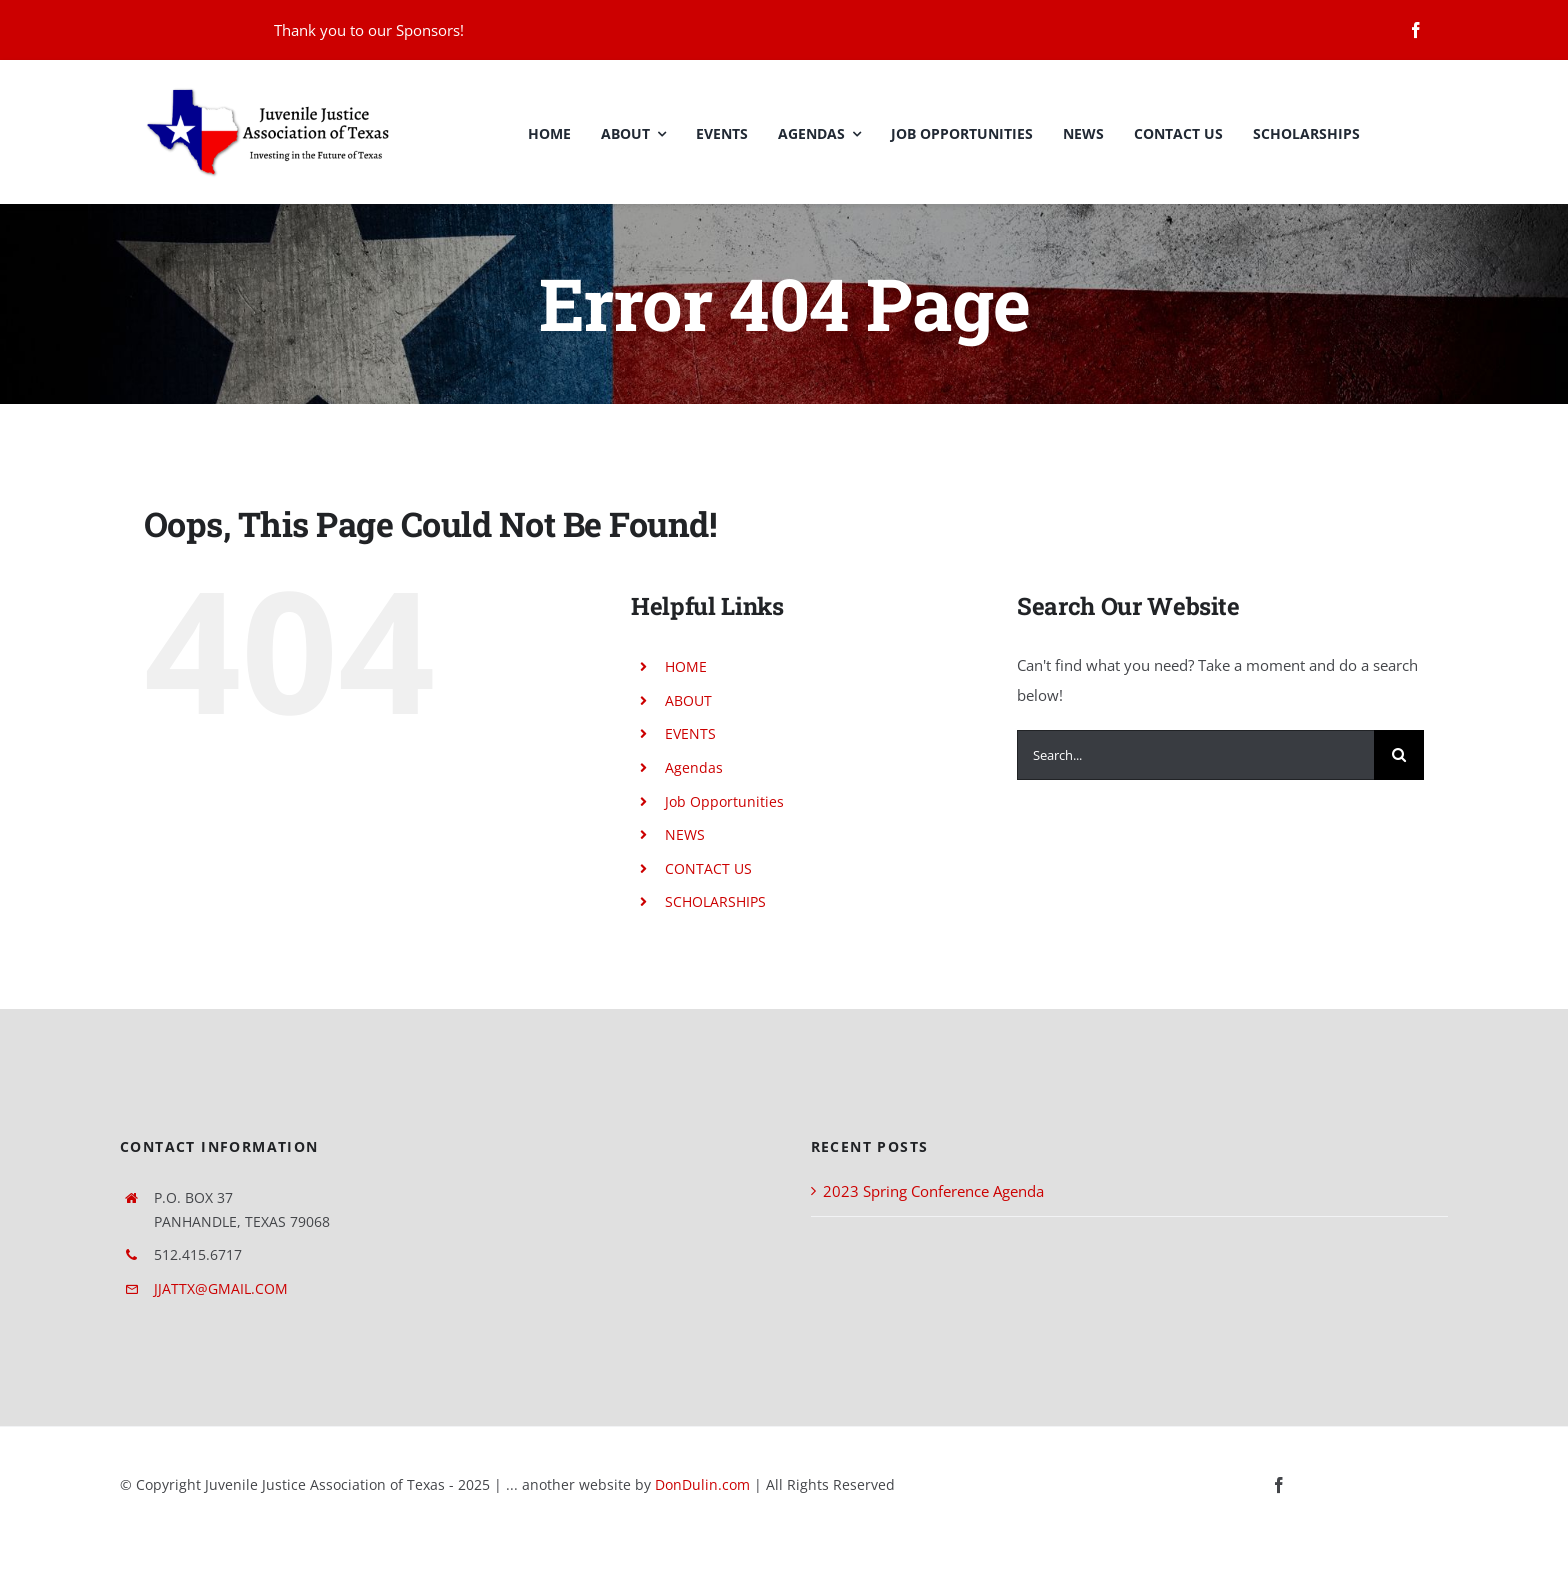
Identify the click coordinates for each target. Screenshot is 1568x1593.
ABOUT (688, 700)
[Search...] (1195, 755)
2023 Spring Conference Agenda (933, 1191)
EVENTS (690, 733)
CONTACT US (708, 868)
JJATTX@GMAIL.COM (221, 1288)
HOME (686, 666)
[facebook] (1416, 30)
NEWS (685, 834)
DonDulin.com (702, 1484)
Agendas (694, 767)
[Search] (1399, 755)
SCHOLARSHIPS (715, 901)
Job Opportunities (724, 801)
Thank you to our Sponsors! (369, 30)
